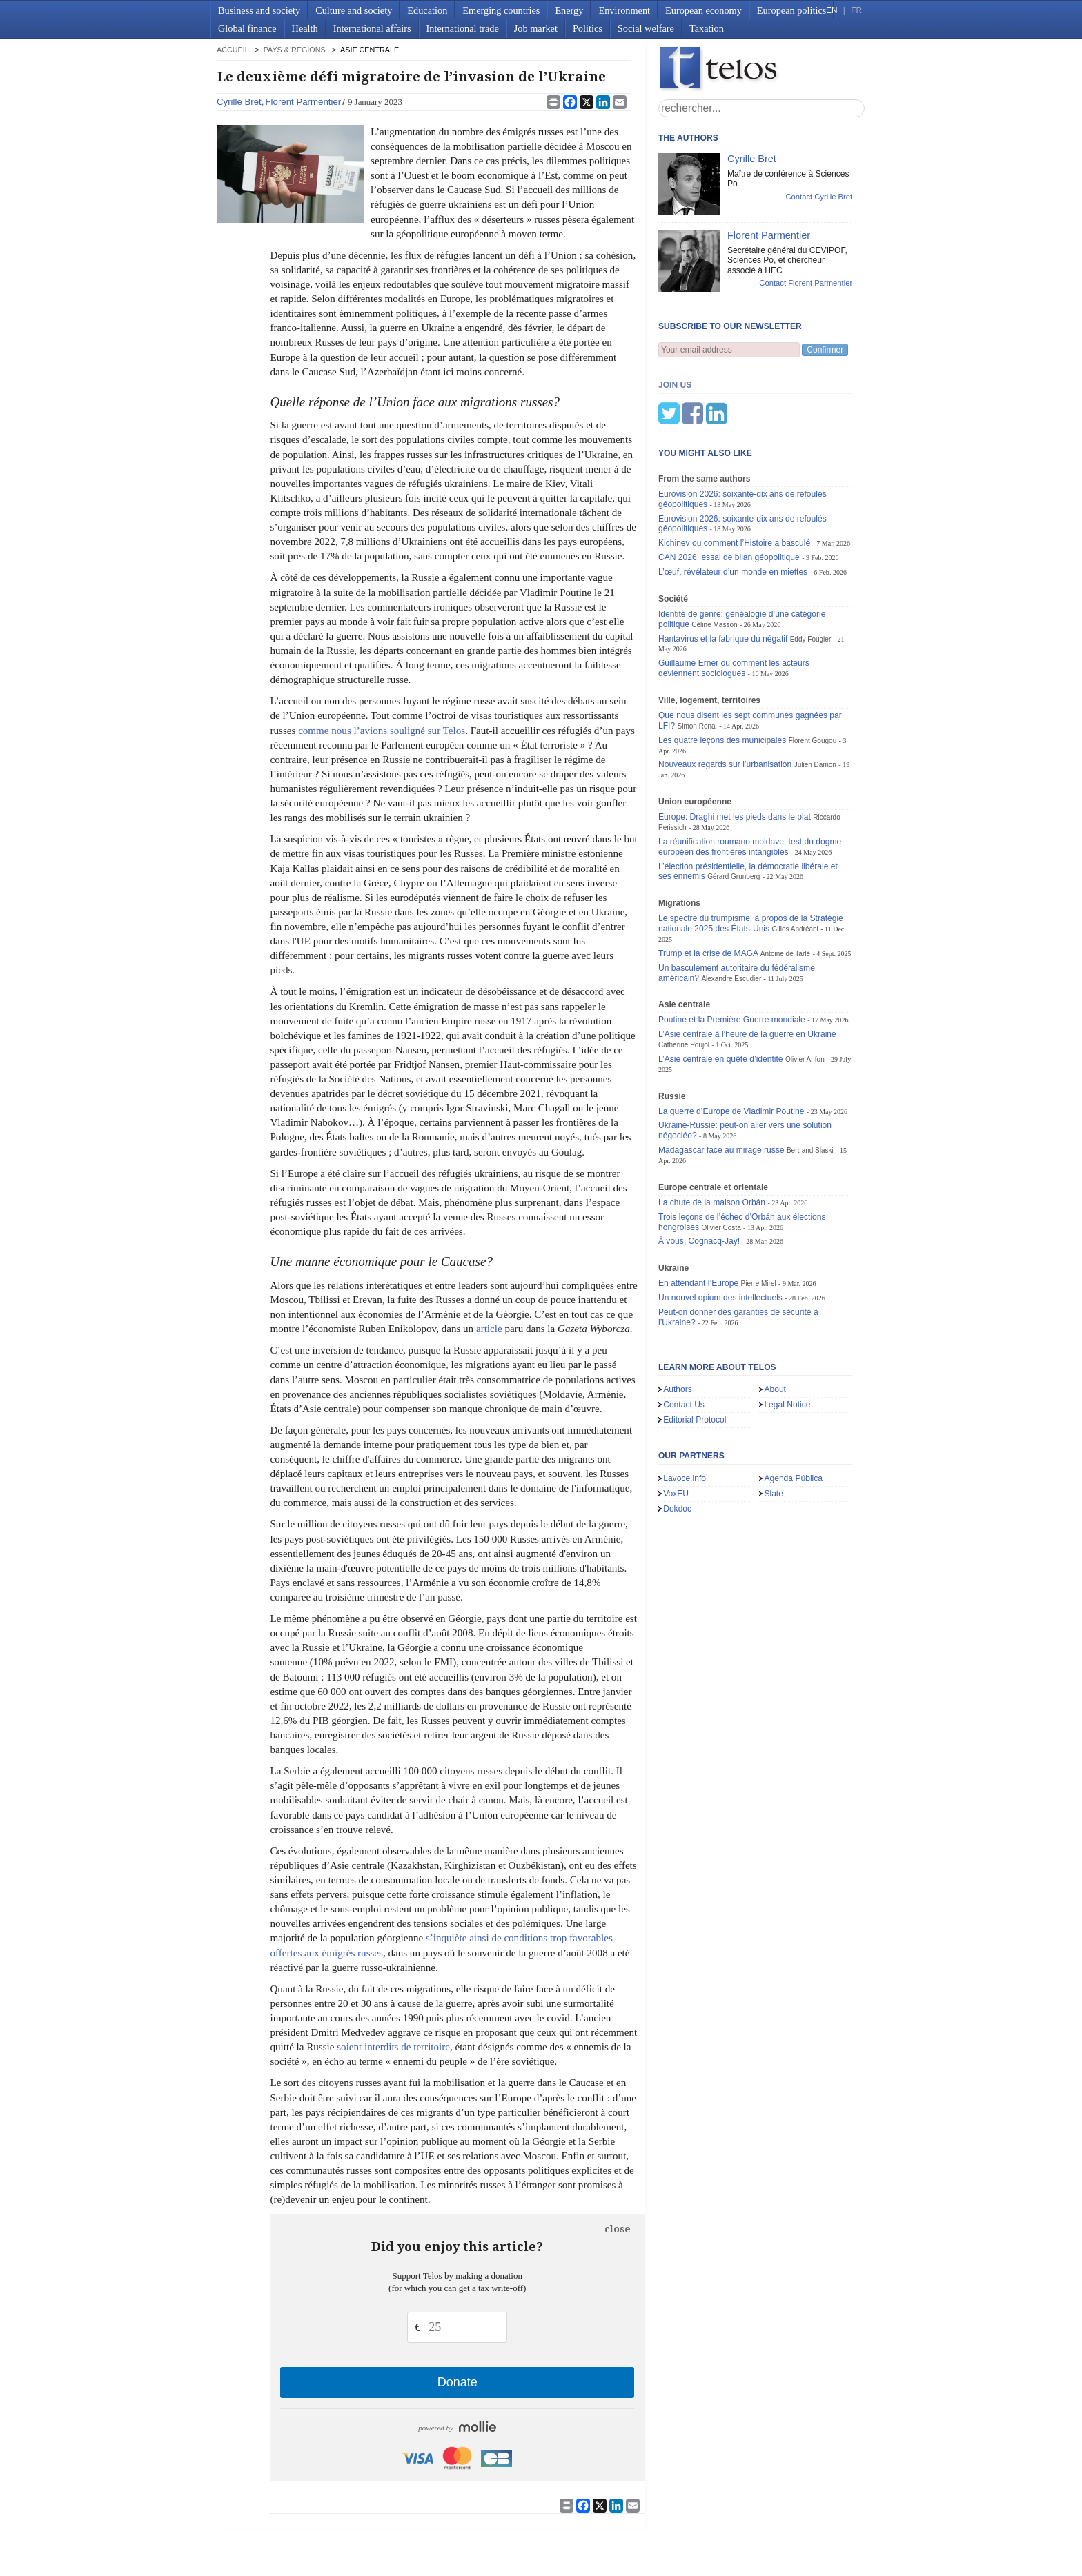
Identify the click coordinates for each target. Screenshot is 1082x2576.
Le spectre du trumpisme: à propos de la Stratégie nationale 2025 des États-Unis (750, 855)
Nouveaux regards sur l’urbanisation (724, 696)
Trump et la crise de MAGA (708, 885)
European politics (791, 10)
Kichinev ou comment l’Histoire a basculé (734, 474)
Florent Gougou (813, 672)
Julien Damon (815, 696)
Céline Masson (714, 556)
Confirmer (825, 350)
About (775, 1321)
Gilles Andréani (794, 860)
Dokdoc (677, 1440)
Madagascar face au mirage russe (721, 1082)
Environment (624, 10)
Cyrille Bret (239, 102)
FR (856, 10)
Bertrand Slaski (810, 1082)
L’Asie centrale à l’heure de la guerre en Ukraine (747, 966)
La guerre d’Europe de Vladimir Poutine (731, 1043)
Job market (536, 28)
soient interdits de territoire (393, 2046)
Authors (677, 1321)
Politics (587, 28)
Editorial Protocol (694, 1351)
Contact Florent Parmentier (805, 283)
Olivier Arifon (805, 991)
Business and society (259, 10)
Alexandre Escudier (731, 910)
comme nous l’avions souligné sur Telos (381, 730)
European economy (703, 10)
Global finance (247, 28)
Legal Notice (787, 1336)
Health (305, 28)
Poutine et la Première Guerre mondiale (731, 951)
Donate (457, 2382)
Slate (773, 1425)
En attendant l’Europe (698, 1215)
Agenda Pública (793, 1410)
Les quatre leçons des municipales (722, 672)
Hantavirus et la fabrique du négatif (722, 570)
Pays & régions (295, 50)
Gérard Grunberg (733, 808)
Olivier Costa (720, 1159)
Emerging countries (501, 10)
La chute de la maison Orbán (711, 1134)
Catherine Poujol (683, 976)
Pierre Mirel (758, 1215)
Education (427, 10)
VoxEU (676, 1425)
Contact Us (684, 1336)
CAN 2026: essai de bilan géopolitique (729, 489)
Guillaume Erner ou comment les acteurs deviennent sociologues (733, 600)
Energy (569, 10)
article (489, 1328)
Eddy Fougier (811, 571)
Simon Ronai (696, 658)
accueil (232, 50)
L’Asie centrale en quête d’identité (720, 990)
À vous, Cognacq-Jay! (699, 1173)
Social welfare (646, 28)
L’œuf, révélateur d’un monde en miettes (732, 503)
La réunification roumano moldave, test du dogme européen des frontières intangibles (749, 779)
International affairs (372, 28)
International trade (462, 28)
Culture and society (353, 10)
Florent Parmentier (303, 102)
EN (831, 10)
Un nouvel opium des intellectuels (720, 1229)
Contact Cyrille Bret (818, 196)
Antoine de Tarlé (785, 885)
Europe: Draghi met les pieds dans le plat (734, 748)
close (617, 2229)
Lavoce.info (684, 1410)
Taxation (706, 28)
